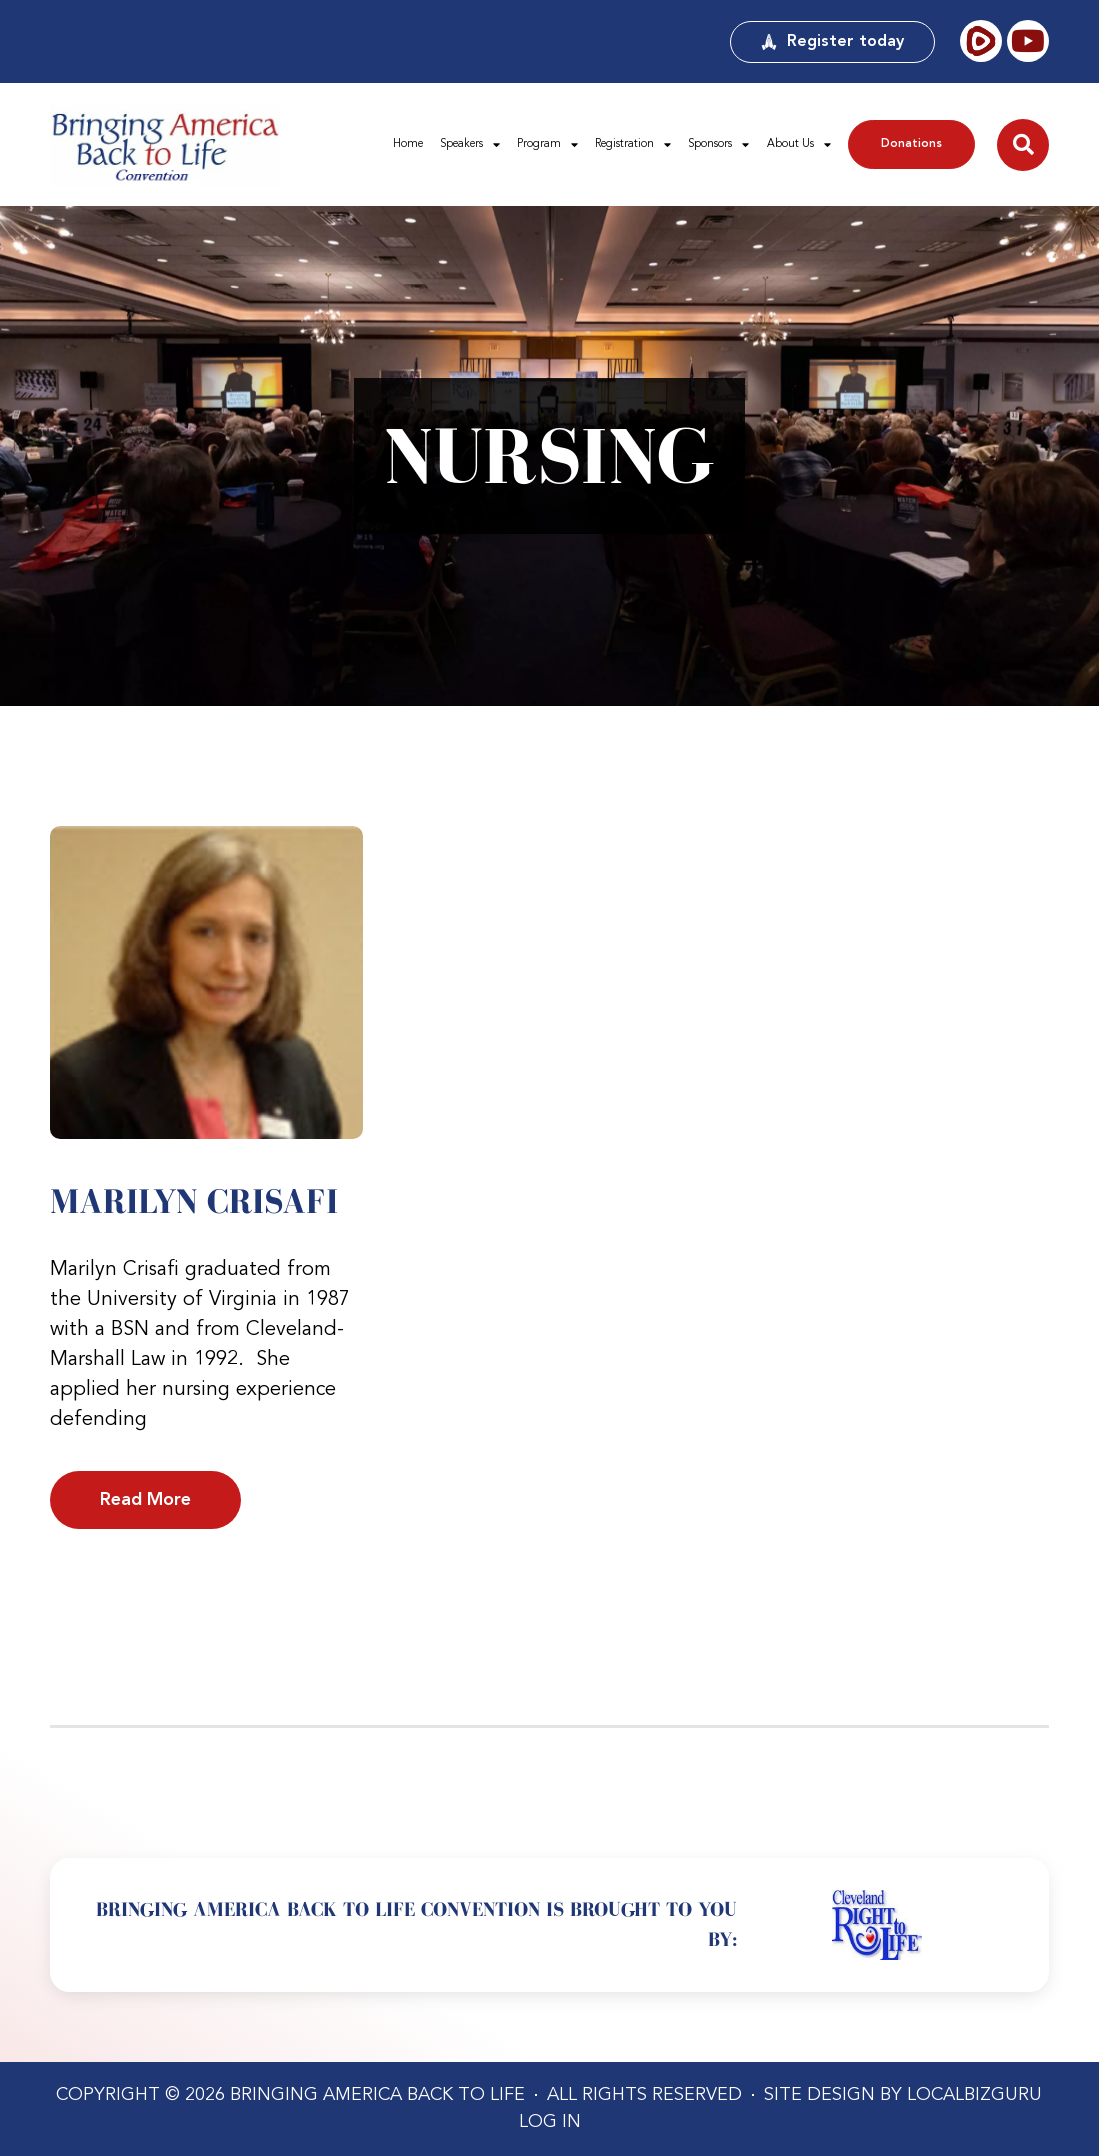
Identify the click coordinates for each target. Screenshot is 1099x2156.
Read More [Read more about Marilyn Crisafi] (145, 1500)
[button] (1023, 145)
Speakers (470, 144)
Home (408, 144)
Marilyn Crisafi (194, 1201)
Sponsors (718, 144)
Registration (633, 144)
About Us (799, 144)
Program (547, 144)
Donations (911, 144)
